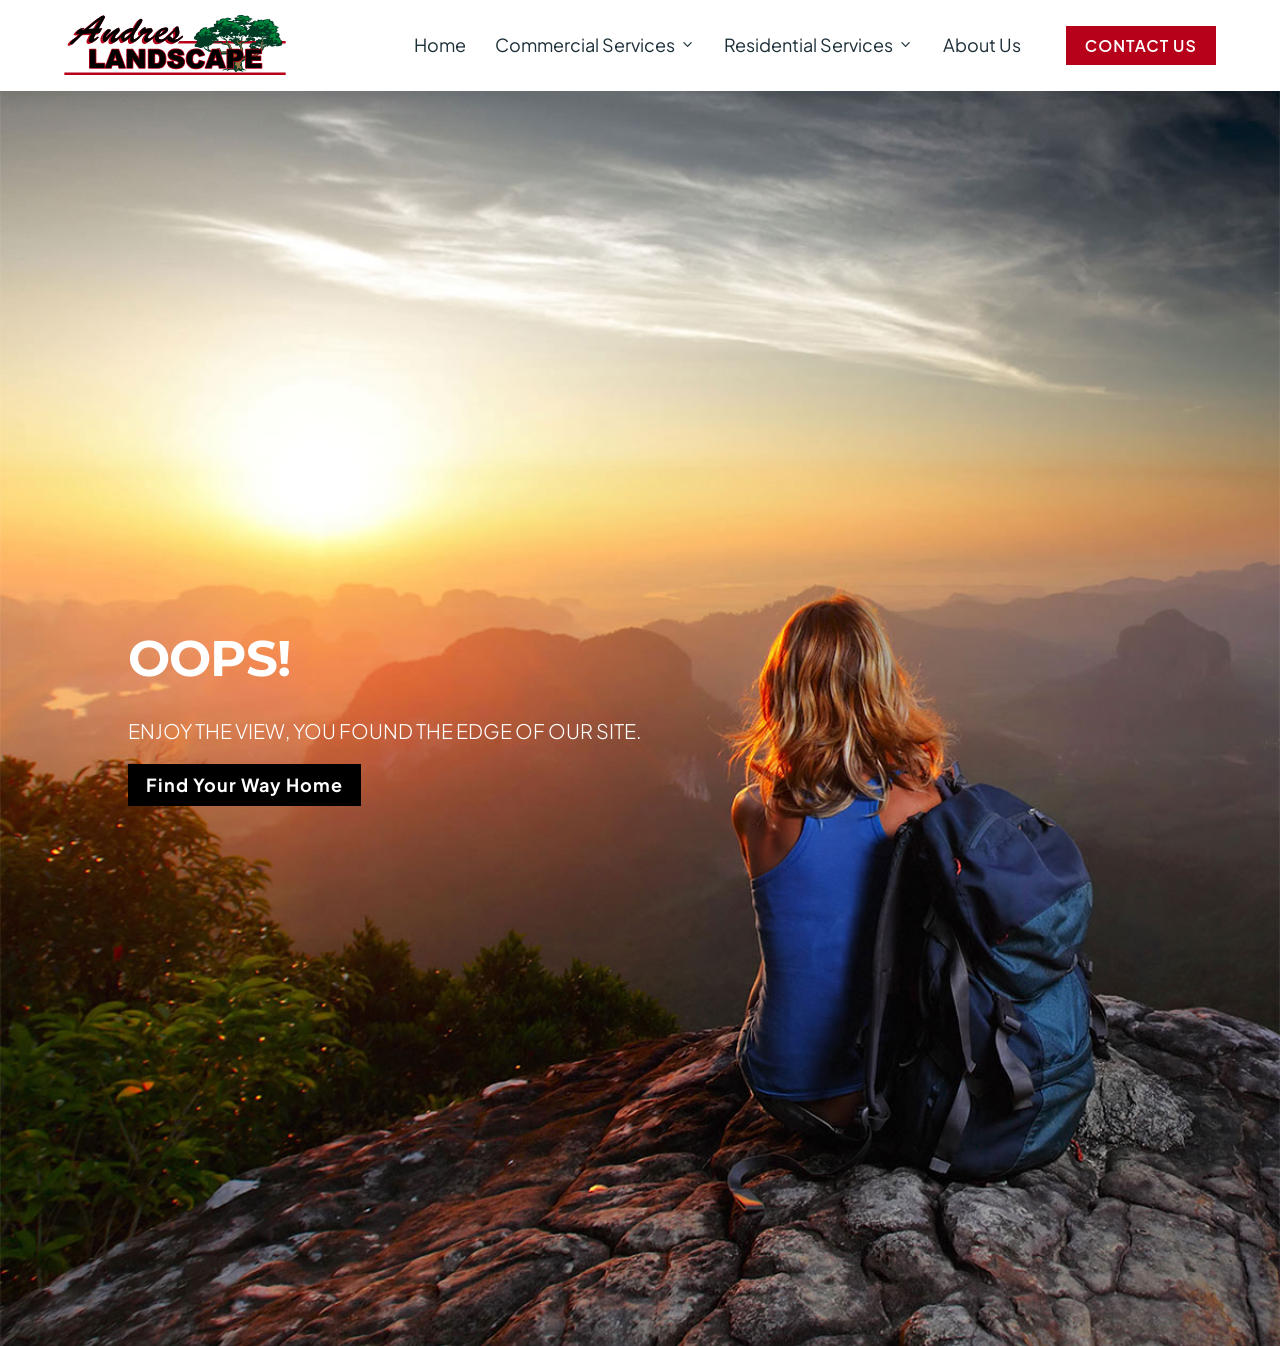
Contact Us (1141, 45)
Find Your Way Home (244, 784)
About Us (982, 44)
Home (440, 44)
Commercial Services (595, 45)
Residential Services (819, 45)
